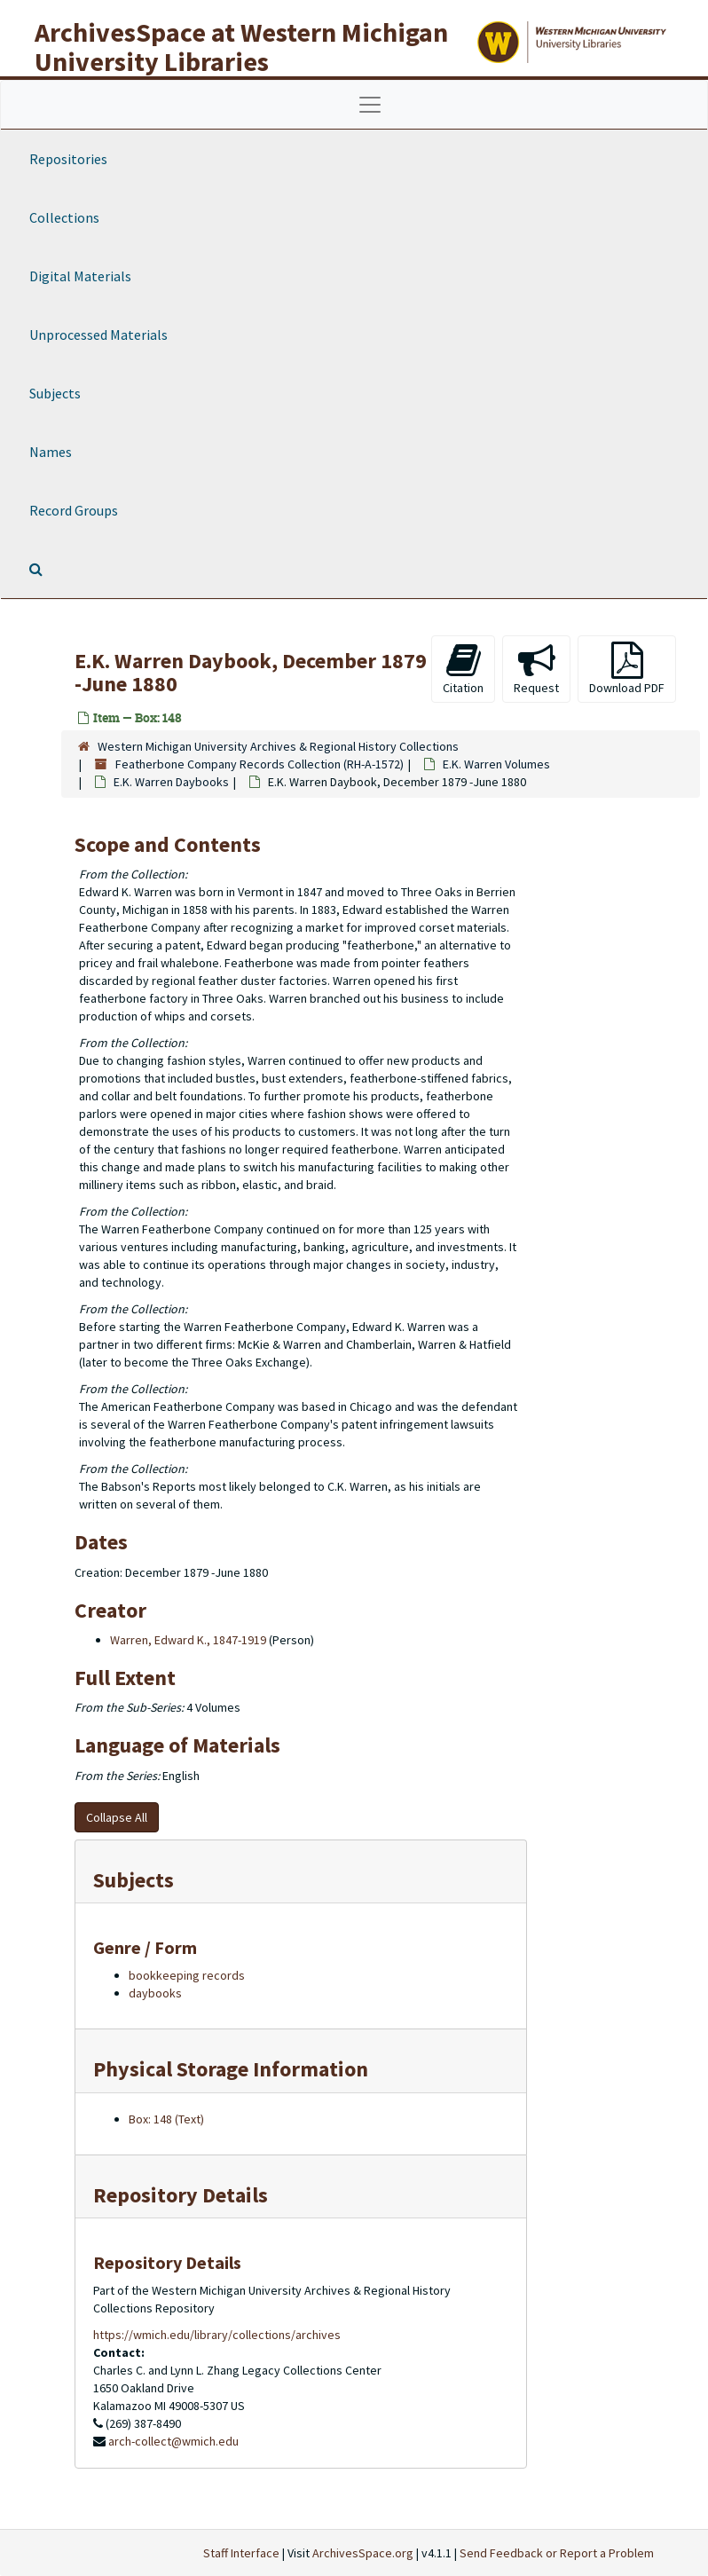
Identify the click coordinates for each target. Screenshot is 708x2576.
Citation (463, 669)
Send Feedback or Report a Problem (557, 2553)
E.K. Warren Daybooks (171, 782)
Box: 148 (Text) (166, 2119)
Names (50, 452)
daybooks (155, 1993)
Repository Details (180, 2195)
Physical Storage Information (230, 2069)
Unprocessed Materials (98, 334)
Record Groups (73, 510)
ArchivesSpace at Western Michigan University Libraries (241, 46)
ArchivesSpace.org (362, 2553)
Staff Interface (241, 2553)
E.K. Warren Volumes (496, 764)
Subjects (55, 393)
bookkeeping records (187, 1975)
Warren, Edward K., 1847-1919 (188, 1640)
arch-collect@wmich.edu (173, 2441)
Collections (64, 217)
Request (536, 669)
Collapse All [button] (116, 1817)
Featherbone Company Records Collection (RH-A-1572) (259, 764)
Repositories (68, 159)
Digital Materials (80, 276)
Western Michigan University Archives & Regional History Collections (278, 746)
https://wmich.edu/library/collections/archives (217, 2335)
